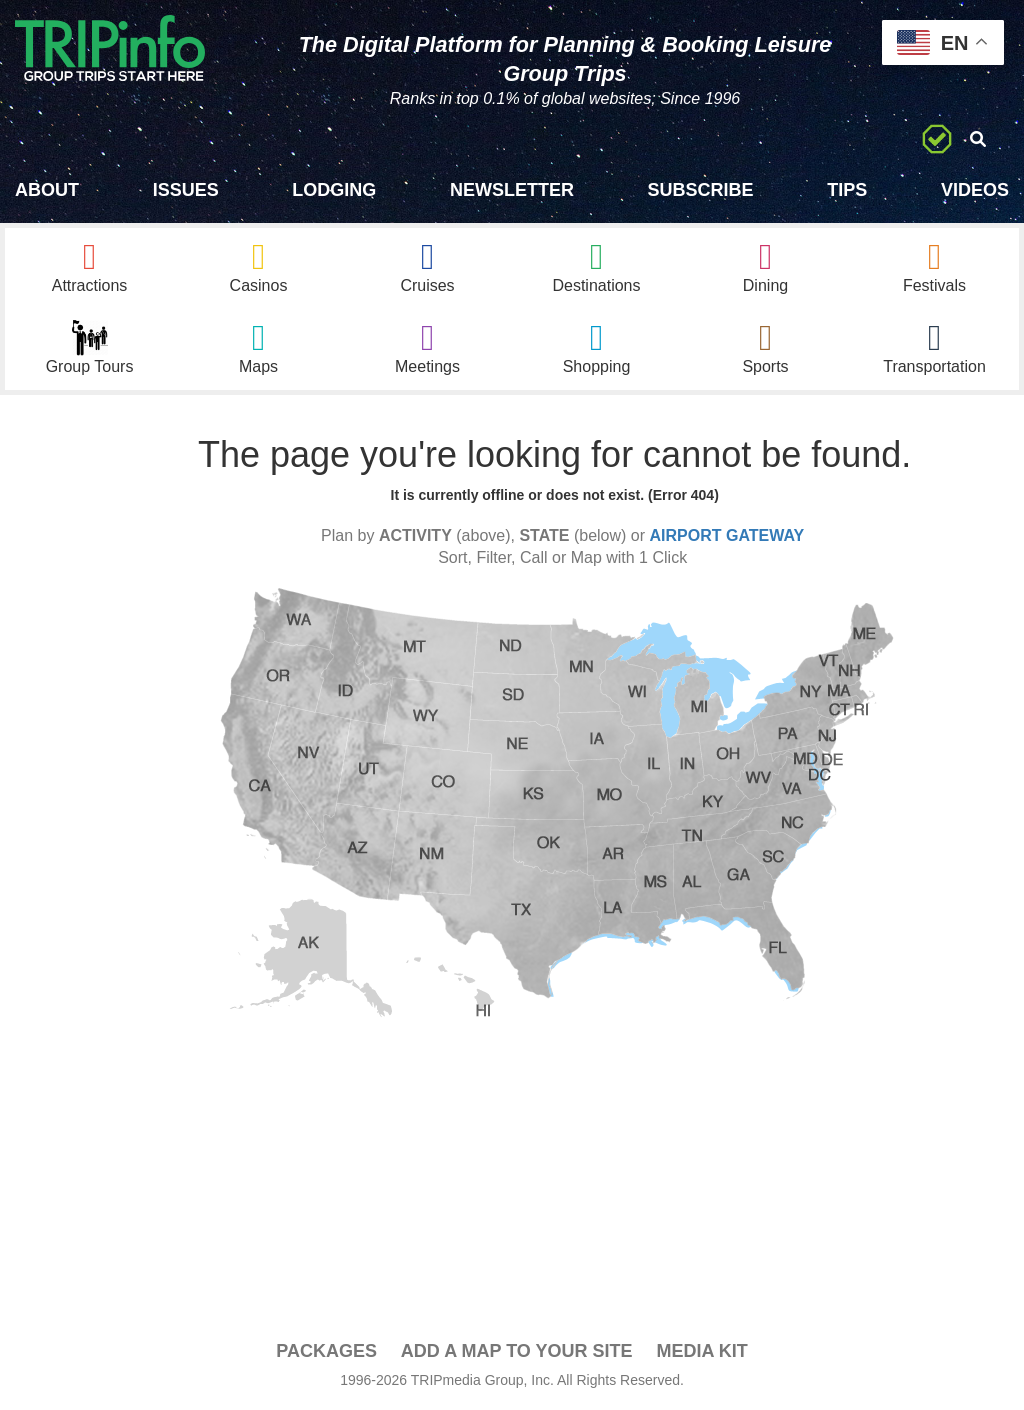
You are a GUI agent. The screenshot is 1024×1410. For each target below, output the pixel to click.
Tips (847, 190)
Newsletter (512, 190)
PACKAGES (326, 1351)
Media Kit (701, 1351)
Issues (186, 190)
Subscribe (701, 190)
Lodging (334, 190)
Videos (975, 190)
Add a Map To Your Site (517, 1351)
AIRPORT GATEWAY (727, 535)
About (47, 190)
